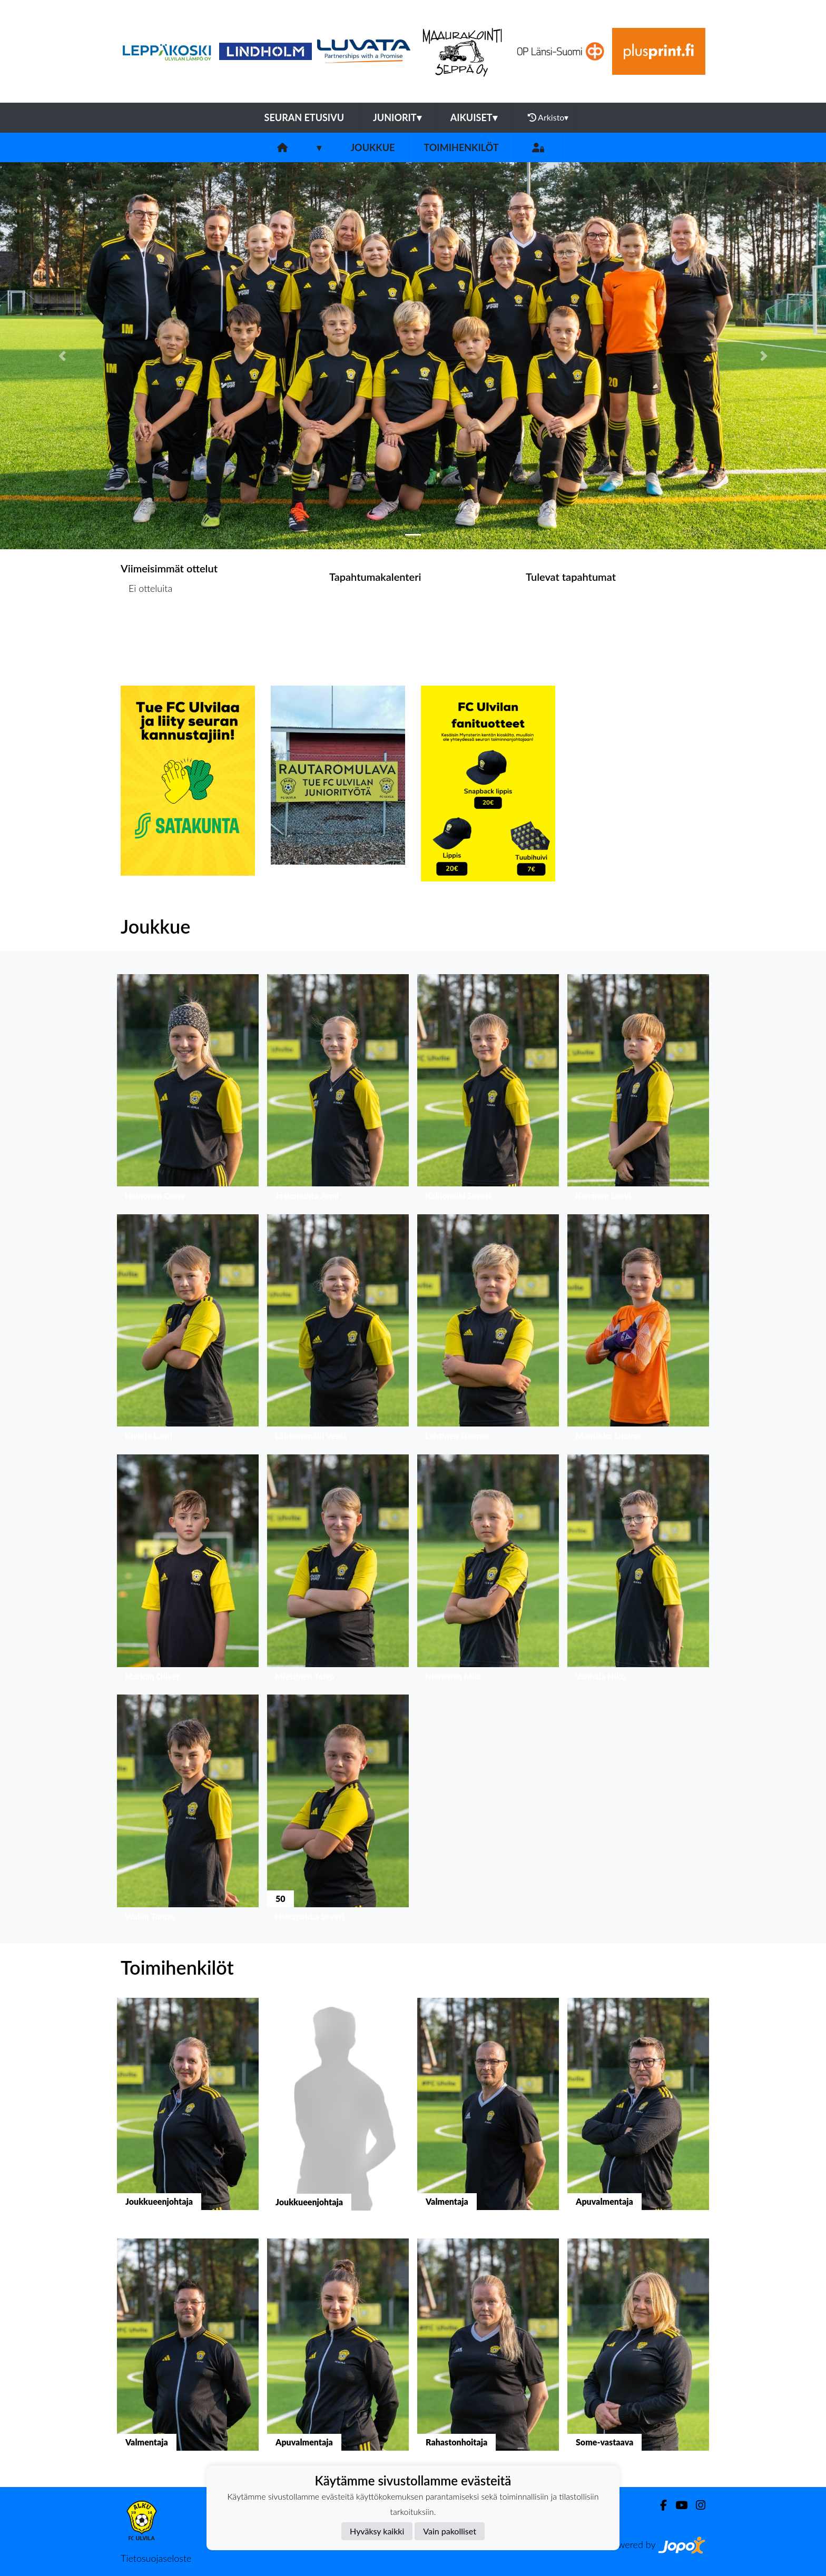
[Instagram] (696, 2505)
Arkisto (548, 117)
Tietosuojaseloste (156, 2558)
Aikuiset (473, 117)
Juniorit (397, 117)
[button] (62, 355)
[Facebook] (659, 2505)
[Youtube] (677, 2505)
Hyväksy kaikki (377, 2531)
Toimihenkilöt (461, 147)
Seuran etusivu (304, 117)
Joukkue (372, 147)
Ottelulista (146, 629)
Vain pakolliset (449, 2531)
